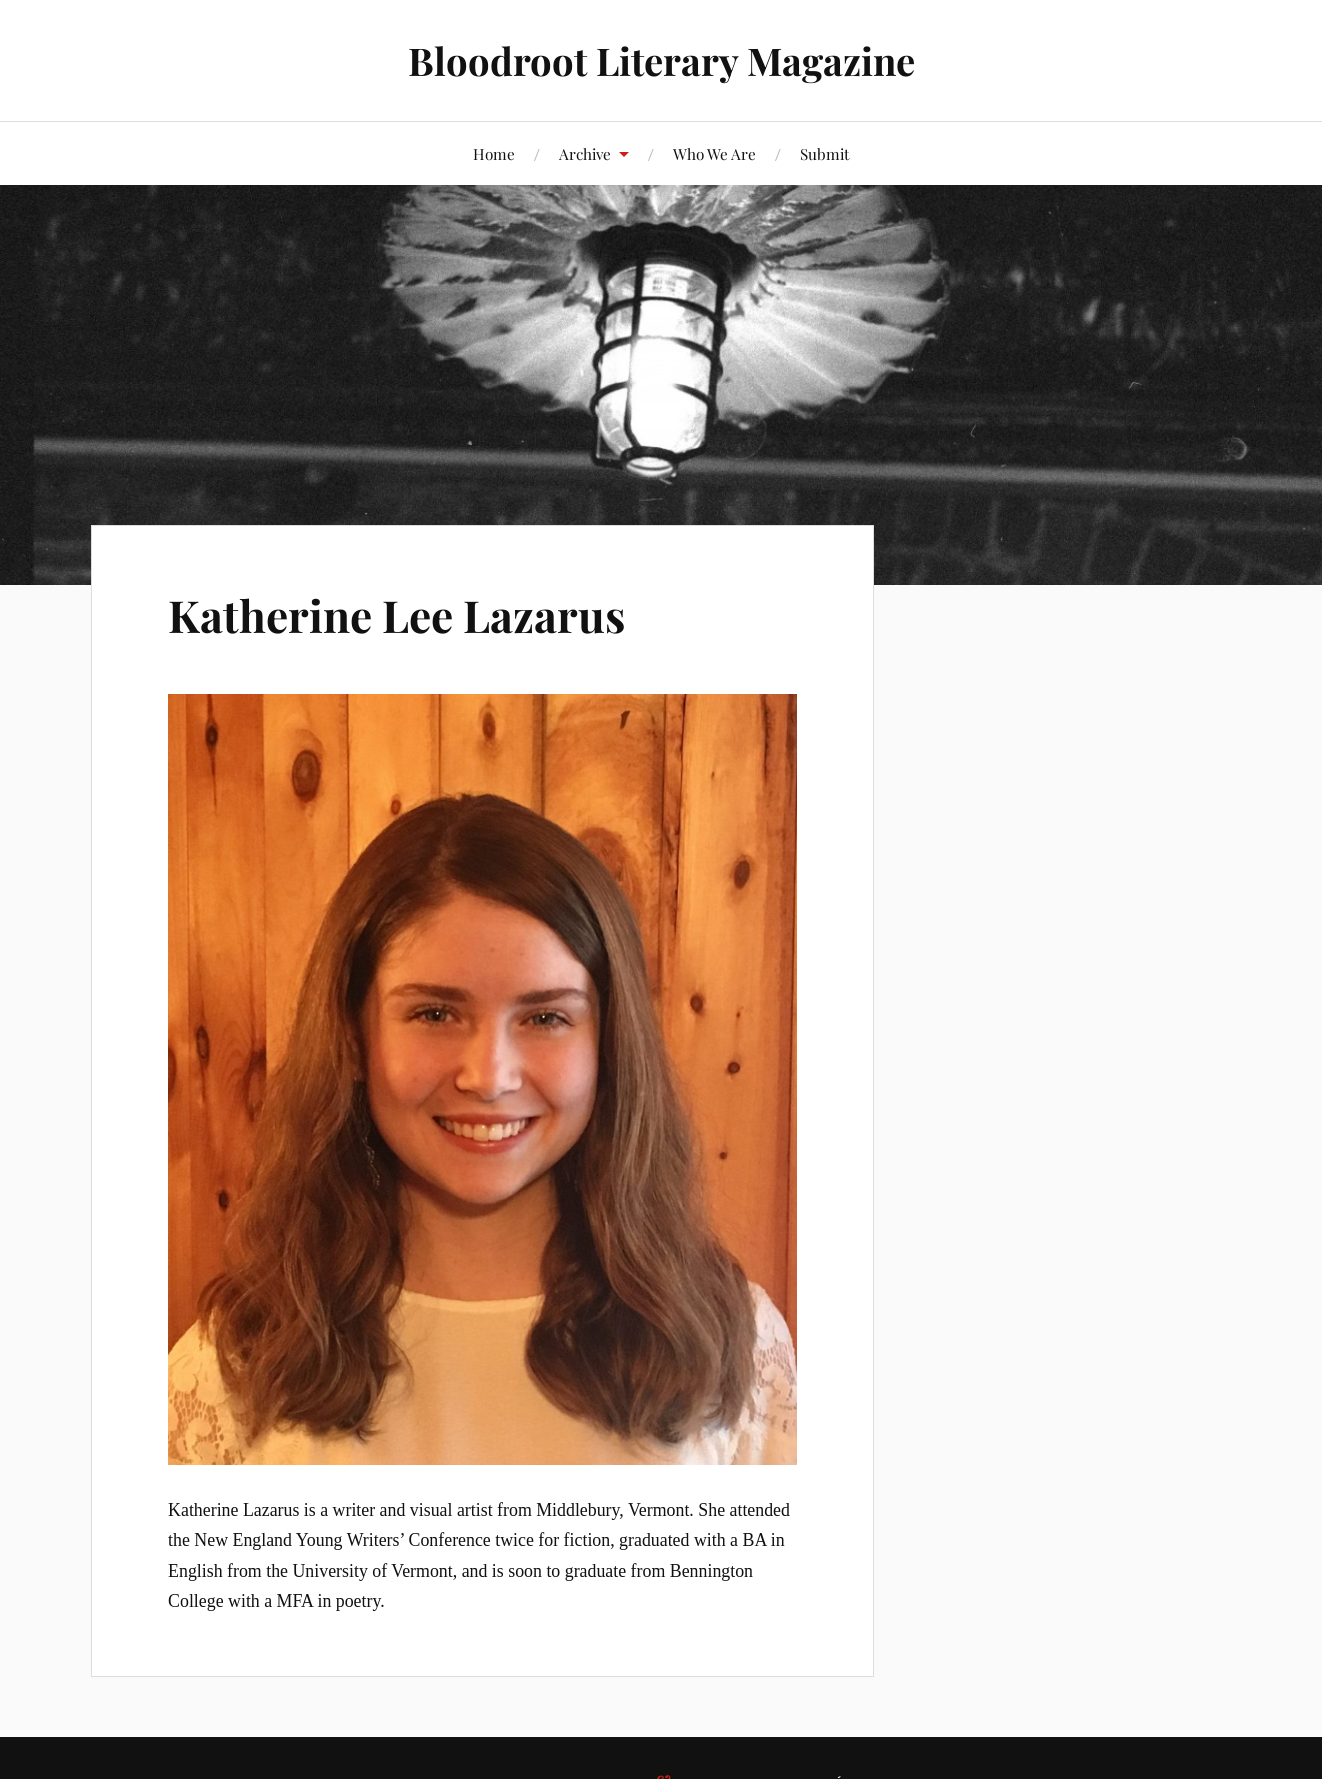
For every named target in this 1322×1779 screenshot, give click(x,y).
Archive (585, 153)
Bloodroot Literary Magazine (661, 60)
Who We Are (714, 153)
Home (494, 153)
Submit (824, 153)
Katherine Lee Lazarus (396, 614)
